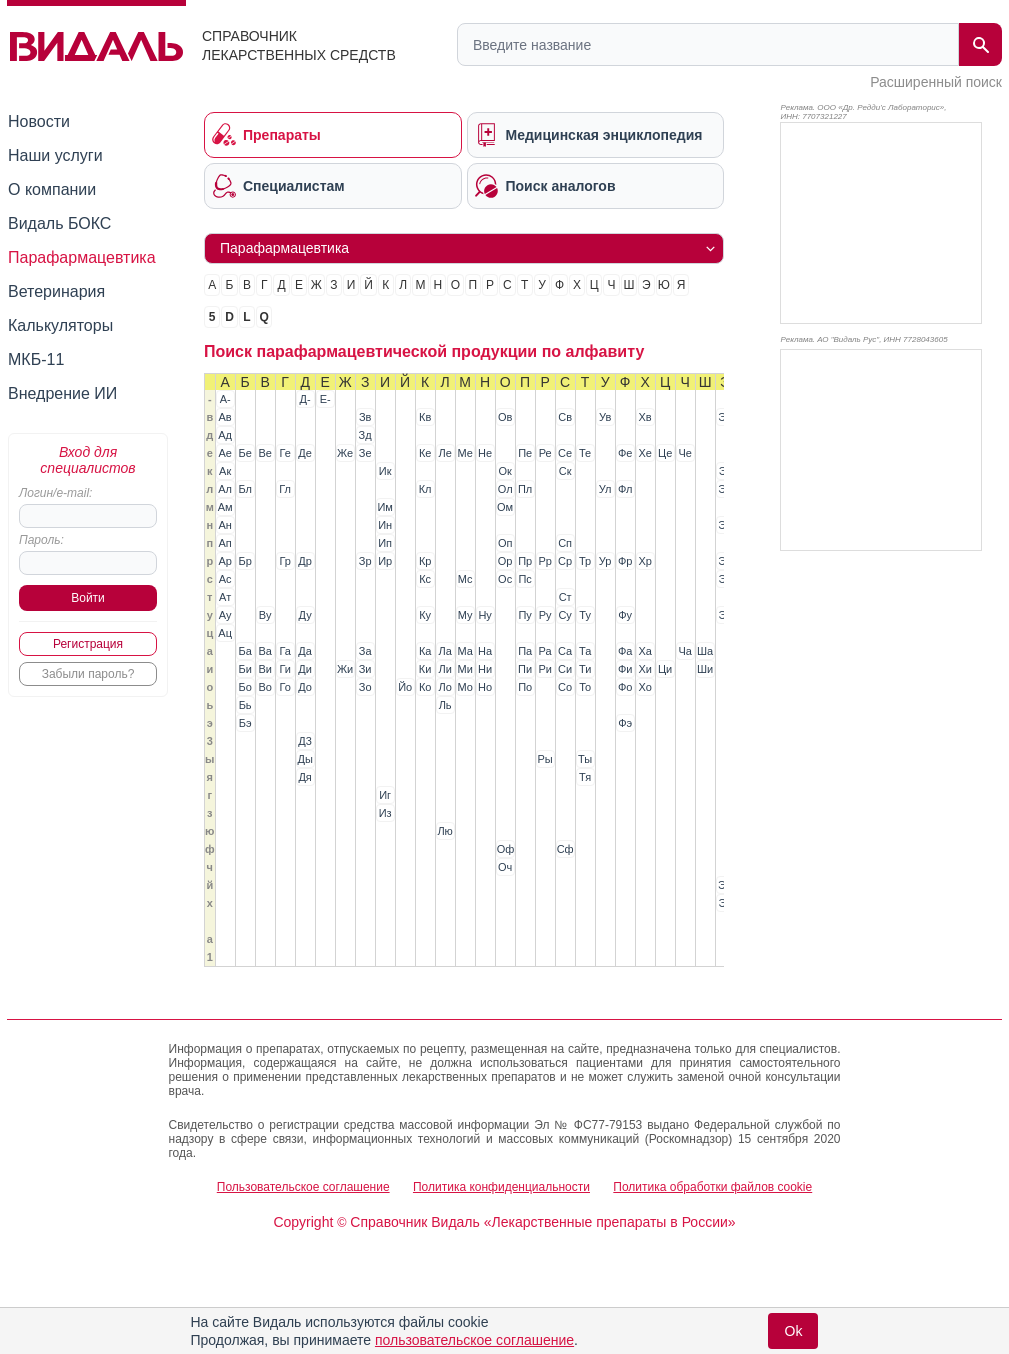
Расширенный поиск (936, 82)
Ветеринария (56, 291)
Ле (444, 453)
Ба (244, 651)
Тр (585, 561)
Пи (525, 669)
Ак (225, 471)
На (485, 651)
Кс (425, 579)
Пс (524, 579)
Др (305, 561)
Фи (625, 669)
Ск (565, 471)
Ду (305, 615)
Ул (605, 489)
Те (585, 453)
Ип (385, 543)
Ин (385, 525)
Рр (544, 561)
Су (564, 615)
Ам (225, 507)
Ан (224, 525)
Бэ (245, 723)
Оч (505, 867)
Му (465, 615)
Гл (285, 489)
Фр (625, 561)
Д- (305, 399)
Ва (264, 651)
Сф (565, 849)
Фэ (625, 723)
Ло (444, 687)
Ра (545, 651)
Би (244, 669)
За (365, 651)
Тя (585, 777)
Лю (444, 831)
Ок (504, 471)
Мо (464, 687)
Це (665, 453)
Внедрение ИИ (62, 393)
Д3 (305, 741)
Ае (224, 453)
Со (565, 687)
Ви (264, 669)
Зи (365, 669)
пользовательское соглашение (474, 1340)
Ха (644, 651)
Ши (705, 669)
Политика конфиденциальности (501, 1187)
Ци (665, 669)
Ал (225, 489)
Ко (425, 687)
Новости (39, 121)
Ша (705, 651)
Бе (244, 453)
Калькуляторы (60, 325)
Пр (525, 561)
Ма (464, 651)
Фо (625, 687)
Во (264, 687)
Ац (225, 633)
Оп (505, 543)
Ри (544, 669)
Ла (444, 651)
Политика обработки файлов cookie (712, 1187)
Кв (425, 417)
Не (485, 453)
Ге (284, 453)
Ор (505, 561)
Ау (225, 615)
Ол (505, 489)
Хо (644, 687)
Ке (425, 453)
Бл (244, 489)
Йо (405, 687)
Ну (484, 615)
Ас (225, 579)
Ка (425, 651)
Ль (445, 705)
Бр (244, 561)
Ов (505, 417)
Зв (365, 417)
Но (485, 687)
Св (565, 417)
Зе (365, 453)
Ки (425, 669)
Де (305, 453)
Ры (545, 759)
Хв (645, 417)
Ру (545, 615)
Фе (625, 453)
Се (565, 453)
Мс (465, 579)
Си (565, 669)
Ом (505, 507)
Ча (684, 651)
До (305, 687)
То (585, 687)
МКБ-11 (36, 359)
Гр (284, 561)
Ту (585, 615)
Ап (225, 543)
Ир (385, 561)
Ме (464, 453)
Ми (464, 669)
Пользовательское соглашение (303, 1187)
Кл (425, 489)
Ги (284, 669)
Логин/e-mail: (55, 493)
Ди (305, 669)
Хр (644, 561)
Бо (244, 687)
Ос (505, 579)
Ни (485, 669)
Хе (644, 453)
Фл (625, 489)
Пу (524, 615)
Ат (225, 597)
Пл (525, 489)
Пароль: (41, 540)
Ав (225, 417)
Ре (545, 453)
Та (585, 651)
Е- (325, 399)
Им (384, 507)
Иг (385, 795)
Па (525, 651)
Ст (565, 597)
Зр (365, 561)
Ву (265, 615)
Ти (585, 669)
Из (385, 813)
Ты (585, 759)
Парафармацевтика (82, 257)
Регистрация (88, 644)
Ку (425, 615)
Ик (385, 471)
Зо (365, 687)
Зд (365, 435)
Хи (644, 669)
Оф (506, 849)
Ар (224, 561)
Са (565, 651)
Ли (444, 669)
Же (345, 453)
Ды (304, 759)
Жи (345, 669)
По (525, 687)
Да (305, 651)
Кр (425, 561)
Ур (605, 561)
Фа (625, 651)
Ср (565, 561)
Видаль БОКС (59, 223)
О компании (52, 189)
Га (284, 651)
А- (225, 399)
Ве (264, 453)
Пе (525, 453)
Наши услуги (55, 155)
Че (684, 453)
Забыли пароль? (88, 674)
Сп (565, 543)
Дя (304, 777)
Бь (245, 705)
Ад (225, 435)
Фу (625, 615)
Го (284, 687)
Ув (605, 417)
